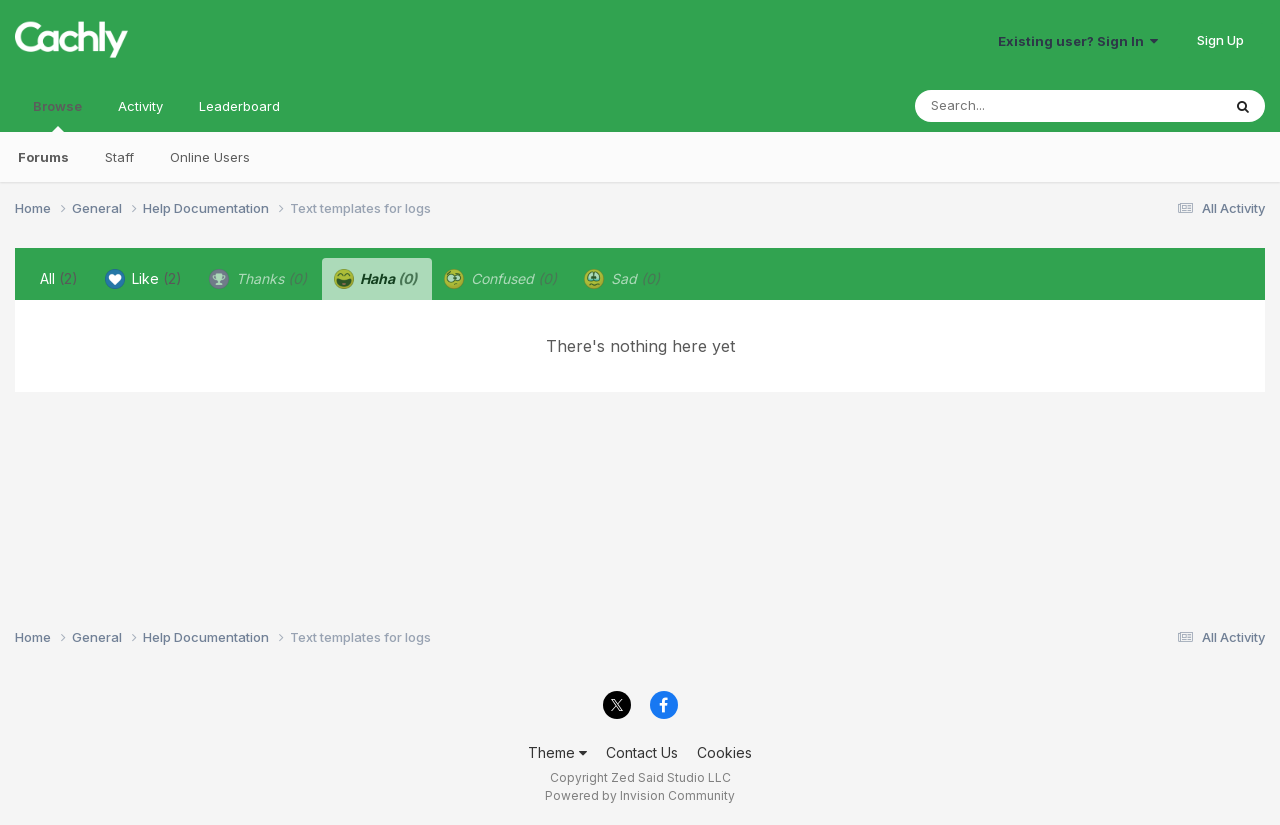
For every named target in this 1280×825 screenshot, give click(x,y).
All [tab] (59, 278)
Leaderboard (239, 106)
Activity (140, 106)
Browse (57, 115)
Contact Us (642, 752)
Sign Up (1220, 40)
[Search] (1013, 106)
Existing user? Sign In (1078, 41)
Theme (557, 752)
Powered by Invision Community (640, 795)
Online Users (210, 157)
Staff (119, 157)
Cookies (724, 752)
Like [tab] (143, 279)
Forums (43, 157)
